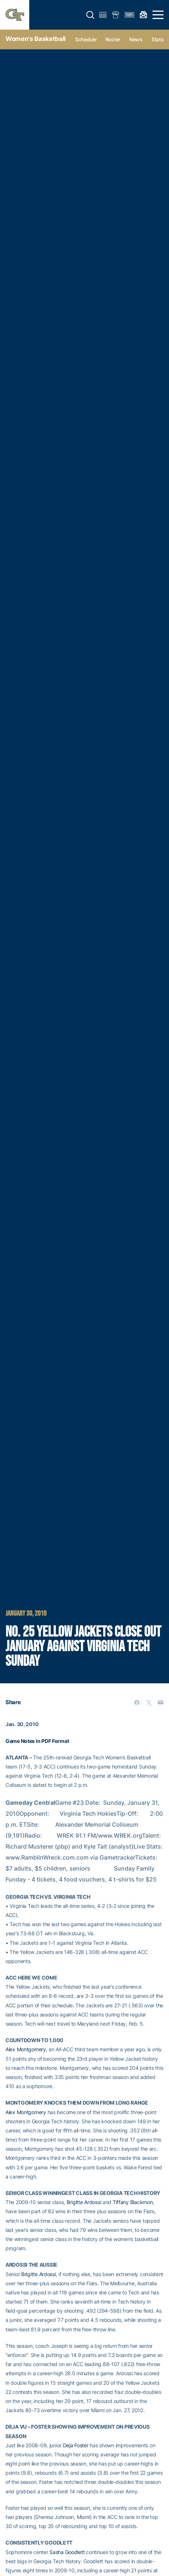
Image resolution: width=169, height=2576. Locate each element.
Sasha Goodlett (66, 2552)
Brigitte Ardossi (84, 2202)
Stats (157, 39)
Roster (112, 39)
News (136, 39)
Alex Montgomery (25, 2049)
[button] (90, 15)
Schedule (86, 39)
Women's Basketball (35, 38)
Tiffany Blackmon (133, 2202)
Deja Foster (76, 2445)
